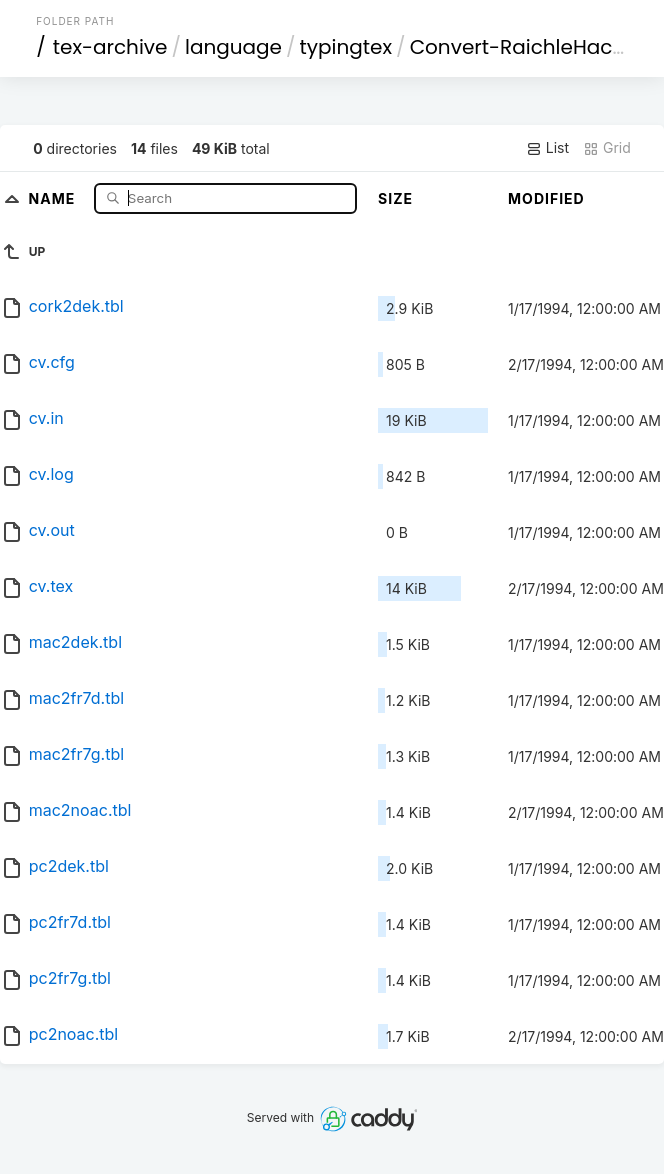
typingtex (346, 47)
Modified (546, 198)
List (547, 148)
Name (54, 197)
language (233, 47)
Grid (607, 148)
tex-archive (110, 47)
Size (395, 198)
